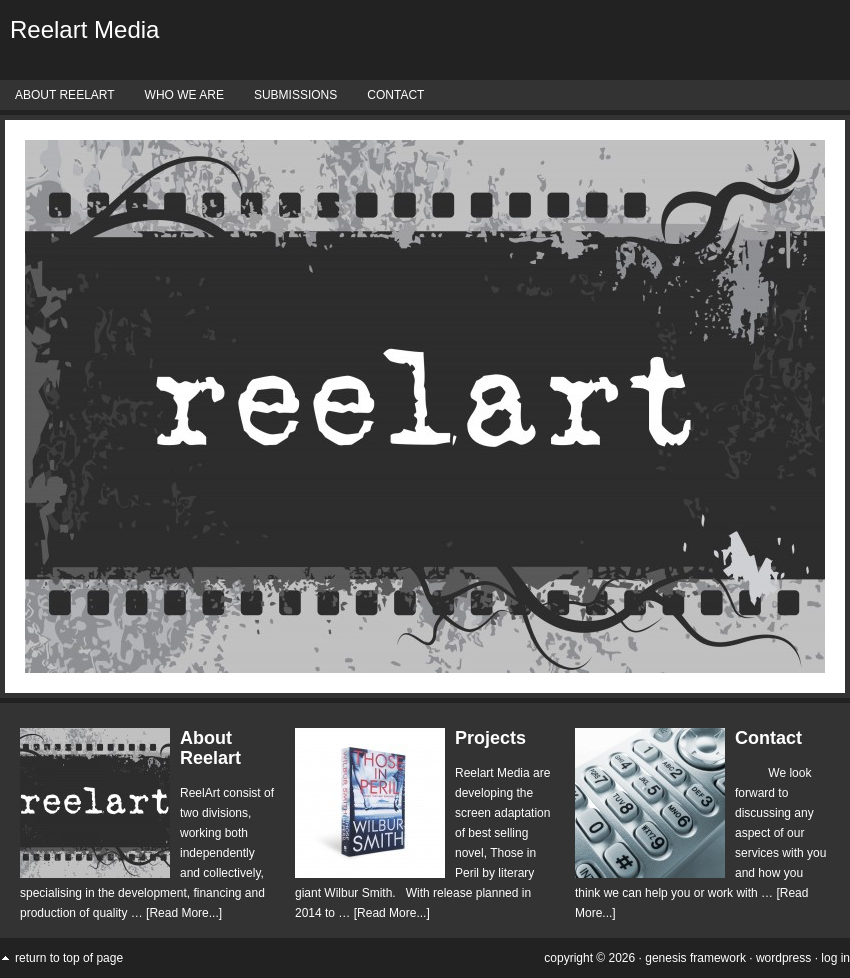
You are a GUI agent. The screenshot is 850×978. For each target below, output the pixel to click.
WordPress (783, 958)
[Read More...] (184, 913)
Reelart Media (84, 29)
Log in (835, 958)
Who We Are (184, 95)
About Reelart (65, 95)
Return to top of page (69, 958)
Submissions (295, 95)
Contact (395, 95)
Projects (490, 738)
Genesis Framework (695, 958)
